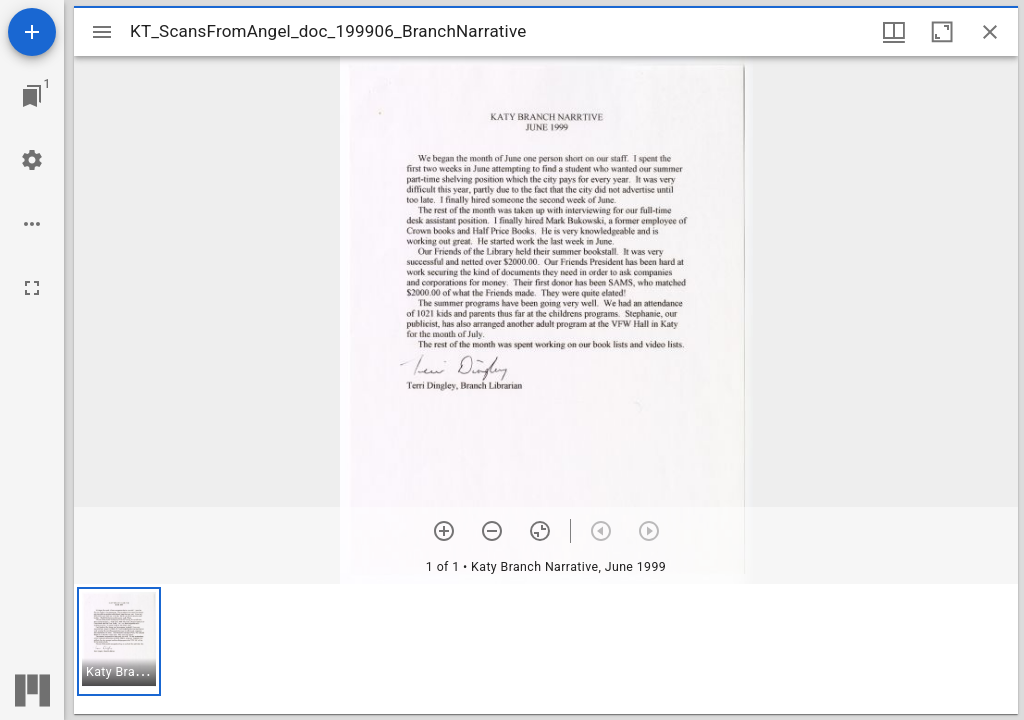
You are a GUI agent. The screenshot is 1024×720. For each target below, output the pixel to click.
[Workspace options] (32, 224)
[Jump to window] (32, 96)
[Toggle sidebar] (102, 32)
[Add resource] (32, 32)
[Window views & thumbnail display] (894, 32)
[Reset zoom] (540, 531)
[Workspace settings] (32, 160)
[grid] (546, 649)
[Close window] (990, 32)
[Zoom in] (444, 531)
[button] (119, 641)
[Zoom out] (492, 531)
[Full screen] (32, 288)
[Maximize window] (942, 32)
